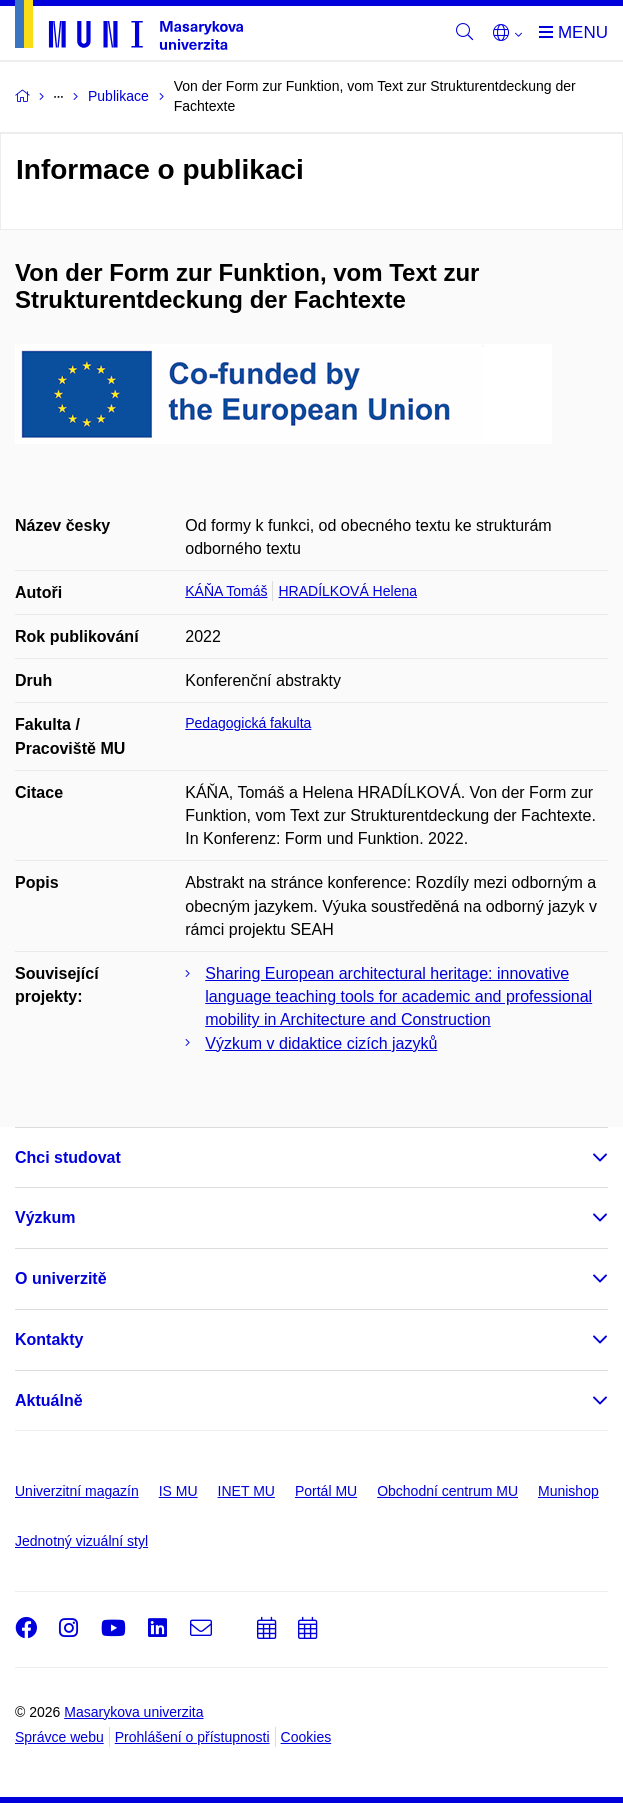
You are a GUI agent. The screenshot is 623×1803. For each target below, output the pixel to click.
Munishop (568, 1491)
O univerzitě (61, 1278)
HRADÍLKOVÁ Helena (347, 591)
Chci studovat (68, 1157)
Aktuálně (49, 1400)
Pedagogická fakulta (248, 723)
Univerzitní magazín (77, 1491)
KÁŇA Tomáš (226, 591)
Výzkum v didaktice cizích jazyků (321, 1043)
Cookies (306, 1737)
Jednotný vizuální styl (81, 1541)
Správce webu (59, 1737)
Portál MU (326, 1491)
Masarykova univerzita (133, 1712)
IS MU (178, 1491)
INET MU (246, 1491)
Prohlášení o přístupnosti (192, 1737)
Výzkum (45, 1217)
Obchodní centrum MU (447, 1491)
